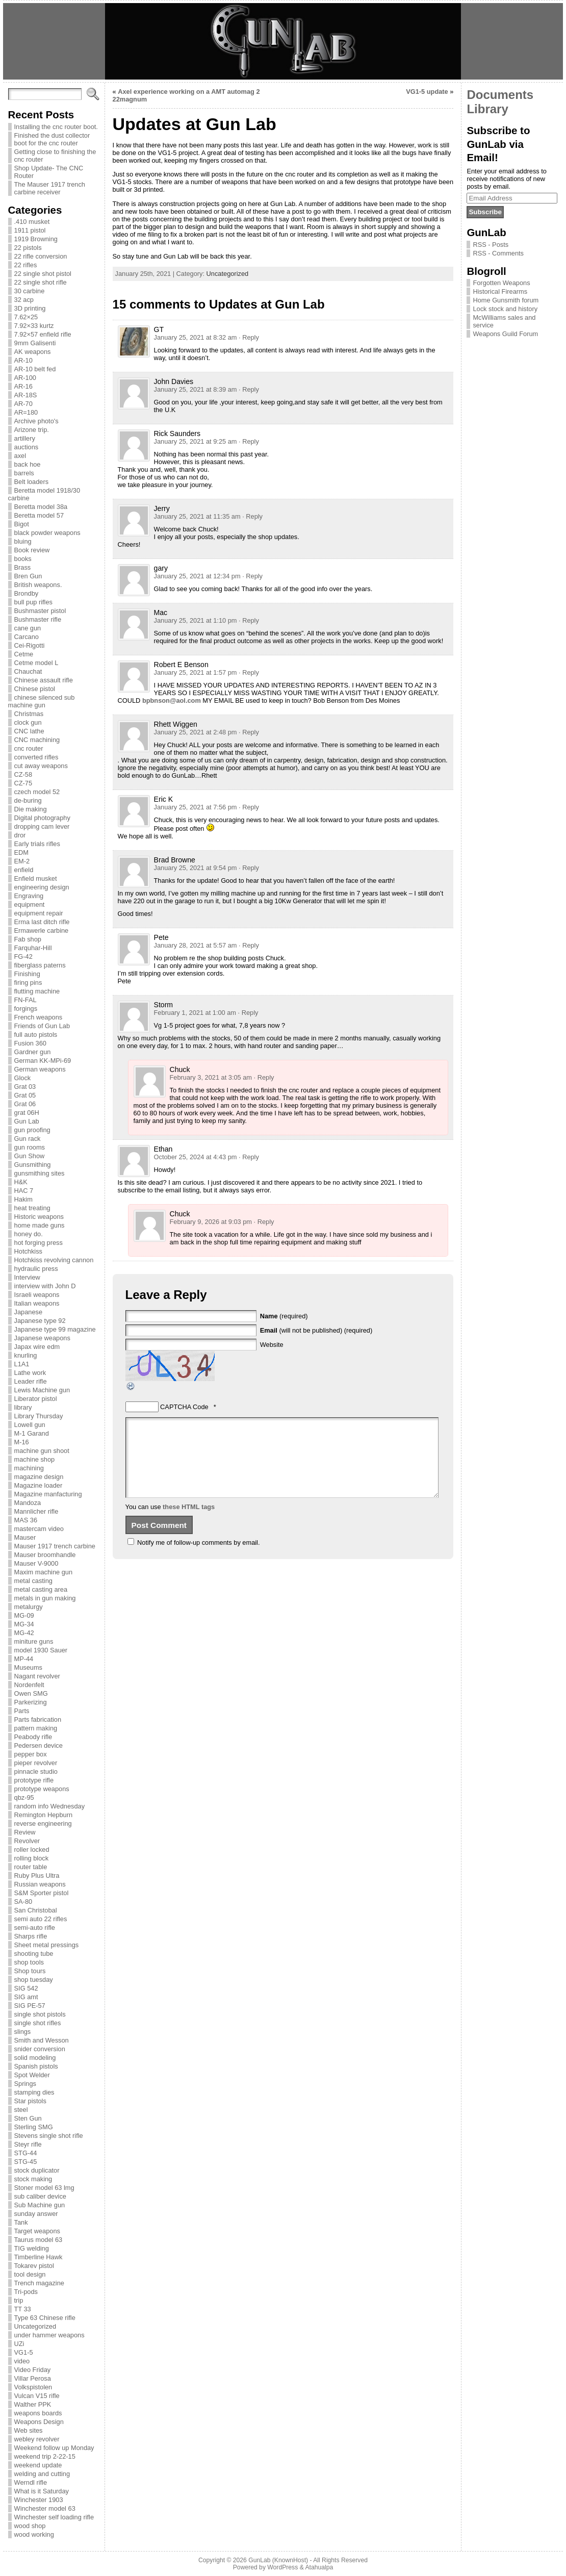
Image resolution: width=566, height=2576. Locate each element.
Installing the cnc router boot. (56, 127)
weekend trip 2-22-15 (44, 2456)
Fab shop (27, 939)
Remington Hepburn (43, 1815)
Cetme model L (36, 663)
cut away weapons (41, 766)
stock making (33, 2179)
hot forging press (38, 1242)
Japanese (28, 1312)
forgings (26, 1008)
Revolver (27, 1841)
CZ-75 (23, 783)
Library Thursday (38, 1416)
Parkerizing (30, 1702)
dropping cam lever (42, 826)
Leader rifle (30, 1381)
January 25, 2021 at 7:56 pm (195, 807)
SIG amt (26, 1997)
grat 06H (26, 1112)
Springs (25, 2083)
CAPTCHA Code (184, 1407)
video (22, 2361)
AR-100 (25, 377)
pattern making (36, 1728)
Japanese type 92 (40, 1320)
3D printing (30, 308)
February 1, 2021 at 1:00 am (195, 1012)
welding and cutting (42, 2474)
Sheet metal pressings (46, 1945)
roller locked (31, 1849)
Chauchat (28, 671)
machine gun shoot (41, 1451)
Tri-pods (26, 2292)
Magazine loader (38, 1485)
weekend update (38, 2465)
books (23, 559)
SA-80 (23, 1901)
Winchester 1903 (38, 2500)
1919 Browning (36, 239)
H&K (21, 1182)
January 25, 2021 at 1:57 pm (195, 672)
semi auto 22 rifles (40, 1919)
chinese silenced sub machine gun (41, 701)
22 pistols (28, 247)
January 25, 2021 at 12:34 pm (197, 576)
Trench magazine (39, 2283)
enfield (24, 870)
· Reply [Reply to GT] (249, 337)
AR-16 (23, 386)
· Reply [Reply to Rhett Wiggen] (249, 732)
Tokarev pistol (34, 2265)
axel (20, 456)
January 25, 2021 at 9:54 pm (195, 868)
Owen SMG (31, 1693)
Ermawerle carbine (41, 930)
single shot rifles (37, 2023)
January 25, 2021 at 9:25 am (195, 441)
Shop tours (30, 1971)
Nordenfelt (29, 1685)
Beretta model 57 (39, 515)
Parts (22, 1711)
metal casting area (41, 1589)
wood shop (30, 2526)
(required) (284, 1316)
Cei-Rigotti (29, 645)
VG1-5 (23, 2352)
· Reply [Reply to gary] (252, 576)
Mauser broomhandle (45, 1555)
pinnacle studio (36, 1771)
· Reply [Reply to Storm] (248, 1012)
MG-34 (24, 1624)
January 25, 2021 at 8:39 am (195, 389)
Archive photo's (36, 421)
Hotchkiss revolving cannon (54, 1260)
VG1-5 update (427, 91)
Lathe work (30, 1372)
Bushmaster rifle (37, 619)
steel (21, 2109)
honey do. (28, 1234)
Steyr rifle (28, 2144)
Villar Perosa (32, 2378)
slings (22, 2031)
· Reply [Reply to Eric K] (249, 807)
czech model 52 (37, 792)
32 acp (24, 299)
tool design (30, 2274)
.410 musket (32, 221)
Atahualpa (319, 2567)
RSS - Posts (490, 244)
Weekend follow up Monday (54, 2448)
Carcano (26, 637)
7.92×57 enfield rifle (42, 334)
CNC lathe (29, 731)
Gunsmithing (32, 1164)
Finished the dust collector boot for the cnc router (52, 139)
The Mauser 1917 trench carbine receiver (49, 188)
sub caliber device (40, 2196)
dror (20, 835)
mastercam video (39, 1529)
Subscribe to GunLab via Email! (498, 143)
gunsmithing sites (39, 1173)
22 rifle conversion (40, 256)
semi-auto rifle (34, 1927)
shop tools (29, 1962)
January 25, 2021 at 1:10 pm (195, 620)
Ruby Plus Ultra (37, 1875)
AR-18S (25, 395)
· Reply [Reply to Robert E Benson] (249, 672)
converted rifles (36, 757)
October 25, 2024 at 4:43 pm (195, 1157)
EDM (21, 852)
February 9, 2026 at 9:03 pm (211, 1222)
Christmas (29, 714)
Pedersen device (38, 1745)
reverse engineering (43, 1823)
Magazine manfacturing (48, 1494)
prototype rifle (34, 1780)
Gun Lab (26, 1121)
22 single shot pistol (42, 273)
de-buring (28, 800)
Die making (30, 809)
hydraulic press (36, 1268)
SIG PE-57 (29, 2005)
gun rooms (29, 1147)
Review (25, 1832)
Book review (32, 550)
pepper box (30, 1754)
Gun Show (29, 1156)
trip (18, 2300)
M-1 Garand (31, 1433)
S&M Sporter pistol (41, 1893)
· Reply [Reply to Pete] (249, 945)
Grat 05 (25, 1095)
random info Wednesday (49, 1806)
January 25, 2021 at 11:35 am (197, 516)
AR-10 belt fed (35, 369)
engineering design (41, 887)
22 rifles (25, 265)
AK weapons (32, 351)
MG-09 (24, 1615)
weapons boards (38, 2413)
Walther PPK (33, 2404)
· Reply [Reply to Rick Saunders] (249, 441)
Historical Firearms (500, 291)
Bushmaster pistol (40, 611)
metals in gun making (45, 1598)
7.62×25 (26, 317)
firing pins (28, 982)
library (23, 1407)
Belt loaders (31, 482)
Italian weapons (37, 1303)
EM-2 (22, 861)
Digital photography (42, 818)
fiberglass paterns (40, 965)
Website (272, 1344)
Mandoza (27, 1503)
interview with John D (45, 1286)
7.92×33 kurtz (34, 325)
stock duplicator (37, 2170)
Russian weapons (40, 1884)
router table (30, 1867)
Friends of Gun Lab (42, 1026)
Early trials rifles (37, 844)
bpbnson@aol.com (171, 700)
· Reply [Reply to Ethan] (249, 1157)
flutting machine (37, 991)
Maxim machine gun (43, 1572)
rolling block (31, 1858)
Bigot (21, 524)
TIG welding (31, 2248)
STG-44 (25, 2153)
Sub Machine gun (39, 2205)
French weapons (38, 1017)
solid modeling (35, 2057)
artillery (24, 438)
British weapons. (38, 585)
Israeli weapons (37, 1294)
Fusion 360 (30, 1043)
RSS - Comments (498, 253)
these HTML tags (189, 1522)
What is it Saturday (41, 2491)
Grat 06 (25, 1104)
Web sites (28, 2430)
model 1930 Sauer (41, 1650)
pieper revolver (36, 1763)
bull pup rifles (33, 602)
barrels (24, 473)
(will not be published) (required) (316, 1330)
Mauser (25, 1537)
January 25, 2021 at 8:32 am (195, 337)
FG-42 (23, 956)
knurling (25, 1355)
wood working (34, 2534)
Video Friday (32, 2370)
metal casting (33, 1581)
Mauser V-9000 (36, 1563)
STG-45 (25, 2161)
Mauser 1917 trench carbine (54, 1546)
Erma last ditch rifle (42, 922)
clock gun (28, 722)
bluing (23, 541)
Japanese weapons (42, 1338)
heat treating (32, 1208)
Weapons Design (39, 2422)
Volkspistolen (33, 2387)
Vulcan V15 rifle (37, 2396)
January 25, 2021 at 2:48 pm (195, 732)
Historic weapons (39, 1216)
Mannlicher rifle (36, 1511)
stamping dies (34, 2092)
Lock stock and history (505, 309)
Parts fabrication (37, 1719)
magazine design (39, 1477)
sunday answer (36, 2213)
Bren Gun (28, 576)
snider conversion (39, 2049)
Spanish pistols (36, 2066)
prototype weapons (41, 1789)
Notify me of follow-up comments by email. (198, 1558)
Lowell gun (29, 1425)
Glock (22, 1078)
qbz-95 (24, 1797)
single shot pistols (40, 2014)
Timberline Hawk (38, 2257)
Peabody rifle (33, 1737)
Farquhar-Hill (33, 948)
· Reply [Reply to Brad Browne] (249, 868)
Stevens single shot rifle (48, 2135)
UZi (19, 2344)
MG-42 (24, 1633)
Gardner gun (32, 1052)
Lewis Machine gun (42, 1390)
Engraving (29, 896)
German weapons (40, 1069)
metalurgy (28, 1607)
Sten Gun (28, 2118)
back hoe (27, 464)
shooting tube (34, 1953)
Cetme (24, 654)
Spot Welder (32, 2075)
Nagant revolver (37, 1676)
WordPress (282, 2567)
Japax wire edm (37, 1346)
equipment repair (38, 913)
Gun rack (27, 1138)
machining (29, 1468)
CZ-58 (23, 774)
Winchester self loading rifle (54, 2517)
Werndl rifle (30, 2482)
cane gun (27, 628)
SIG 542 (26, 1988)
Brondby (26, 593)
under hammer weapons (49, 2335)
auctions (26, 447)
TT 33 (22, 2309)
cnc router (28, 748)
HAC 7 (24, 1190)
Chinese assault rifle (43, 680)
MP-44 (24, 1659)
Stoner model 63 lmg (44, 2187)
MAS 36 (26, 1520)
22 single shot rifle (40, 282)
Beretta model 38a (41, 507)
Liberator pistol (35, 1398)
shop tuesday (33, 1979)
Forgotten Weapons (501, 283)
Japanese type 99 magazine (55, 1329)
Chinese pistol (34, 689)
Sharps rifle (30, 1936)
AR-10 (23, 360)
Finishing (27, 974)
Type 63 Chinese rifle (44, 2318)
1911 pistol (30, 230)
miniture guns (34, 1641)
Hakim (23, 1199)
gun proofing (32, 1130)
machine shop (34, 1459)
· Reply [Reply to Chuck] (264, 1077)
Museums (28, 1667)
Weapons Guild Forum (505, 334)
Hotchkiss (28, 1251)
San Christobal (35, 1910)
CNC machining (37, 740)
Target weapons (37, 2231)
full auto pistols (36, 1034)
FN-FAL (25, 1000)
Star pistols (30, 2101)
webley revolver (37, 2439)
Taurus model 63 (38, 2239)
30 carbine (29, 291)
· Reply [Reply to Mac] (249, 620)
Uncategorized (35, 2326)
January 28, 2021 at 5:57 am (195, 945)
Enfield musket (35, 878)
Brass (22, 567)
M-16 (21, 1442)
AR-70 (23, 403)
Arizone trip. (31, 429)
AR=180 (26, 412)
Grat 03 (25, 1086)
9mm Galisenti (35, 343)
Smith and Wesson (41, 2040)
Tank (21, 2222)
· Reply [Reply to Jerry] (252, 516)
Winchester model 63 (44, 2508)
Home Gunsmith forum (505, 300)
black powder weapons (47, 533)
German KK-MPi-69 (42, 1060)
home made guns (39, 1225)
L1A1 (22, 1364)
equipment (29, 904)
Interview (27, 1277)
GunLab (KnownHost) (278, 2560)
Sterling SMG (33, 2127)
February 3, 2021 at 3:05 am (211, 1077)
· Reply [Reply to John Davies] (249, 389)
